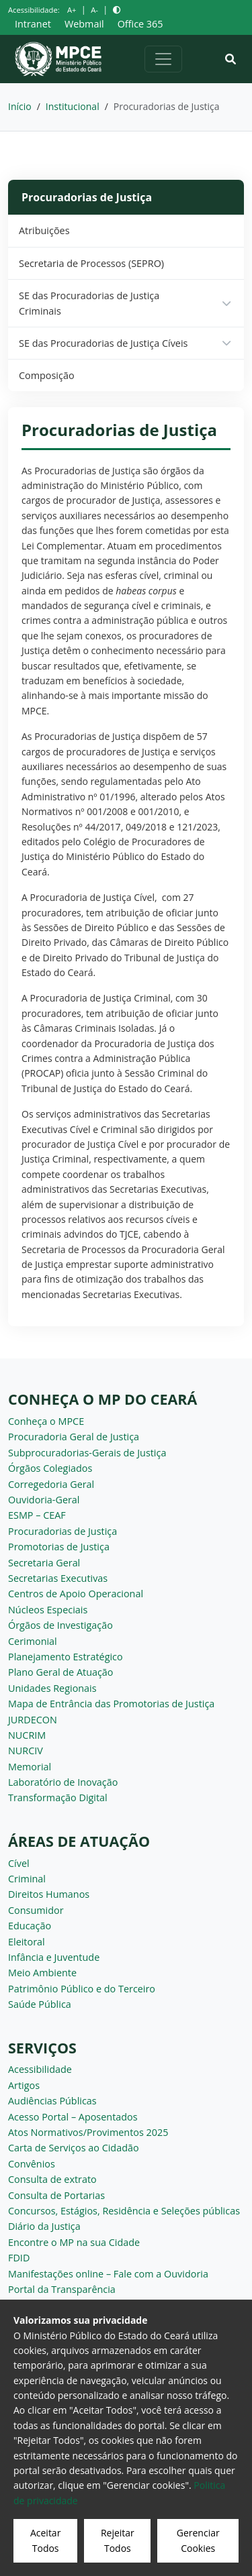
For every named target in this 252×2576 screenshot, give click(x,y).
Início (20, 106)
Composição (47, 375)
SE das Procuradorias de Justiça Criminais (89, 303)
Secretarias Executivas (58, 1578)
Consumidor (36, 1910)
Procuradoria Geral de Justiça (73, 1436)
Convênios (31, 2163)
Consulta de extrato (52, 2179)
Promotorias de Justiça (59, 1546)
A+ (71, 10)
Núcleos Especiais (47, 1609)
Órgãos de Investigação (60, 1625)
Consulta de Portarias (56, 2195)
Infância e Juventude (53, 1957)
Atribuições (44, 230)
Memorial (29, 1766)
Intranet (33, 23)
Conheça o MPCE (46, 1421)
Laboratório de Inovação (63, 1782)
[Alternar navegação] (163, 59)
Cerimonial (32, 1641)
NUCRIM (27, 1735)
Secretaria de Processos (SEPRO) (91, 263)
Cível (19, 1863)
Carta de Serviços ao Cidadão (73, 2147)
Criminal (27, 1878)
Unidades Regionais (52, 1688)
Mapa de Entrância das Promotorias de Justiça (111, 1703)
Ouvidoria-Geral (44, 1499)
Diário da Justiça (44, 2226)
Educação (29, 1925)
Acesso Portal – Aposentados (73, 2116)
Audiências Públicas (52, 2100)
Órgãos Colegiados (50, 1468)
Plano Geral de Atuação (61, 1672)
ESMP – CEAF (37, 1515)
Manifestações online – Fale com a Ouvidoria (108, 2273)
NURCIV (25, 1750)
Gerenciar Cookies (198, 2540)
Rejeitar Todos (117, 2540)
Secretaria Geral (44, 1562)
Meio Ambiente (42, 1972)
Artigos (24, 2085)
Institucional (72, 106)
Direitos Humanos (48, 1894)
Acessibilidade (40, 2069)
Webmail (84, 23)
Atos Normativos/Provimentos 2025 (88, 2132)
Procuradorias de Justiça (62, 1531)
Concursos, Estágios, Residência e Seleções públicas (124, 2210)
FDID (19, 2257)
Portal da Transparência (62, 2289)
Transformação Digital (58, 1797)
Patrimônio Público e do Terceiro (81, 1988)
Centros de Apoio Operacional (75, 1593)
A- (94, 10)
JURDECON (32, 1719)
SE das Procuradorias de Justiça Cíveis (103, 343)
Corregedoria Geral (51, 1484)
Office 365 (140, 23)
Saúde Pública (39, 2004)
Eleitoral (26, 1941)
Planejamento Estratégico (65, 1656)
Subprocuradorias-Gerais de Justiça (87, 1452)
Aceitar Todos (45, 2540)
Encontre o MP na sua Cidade (74, 2242)
